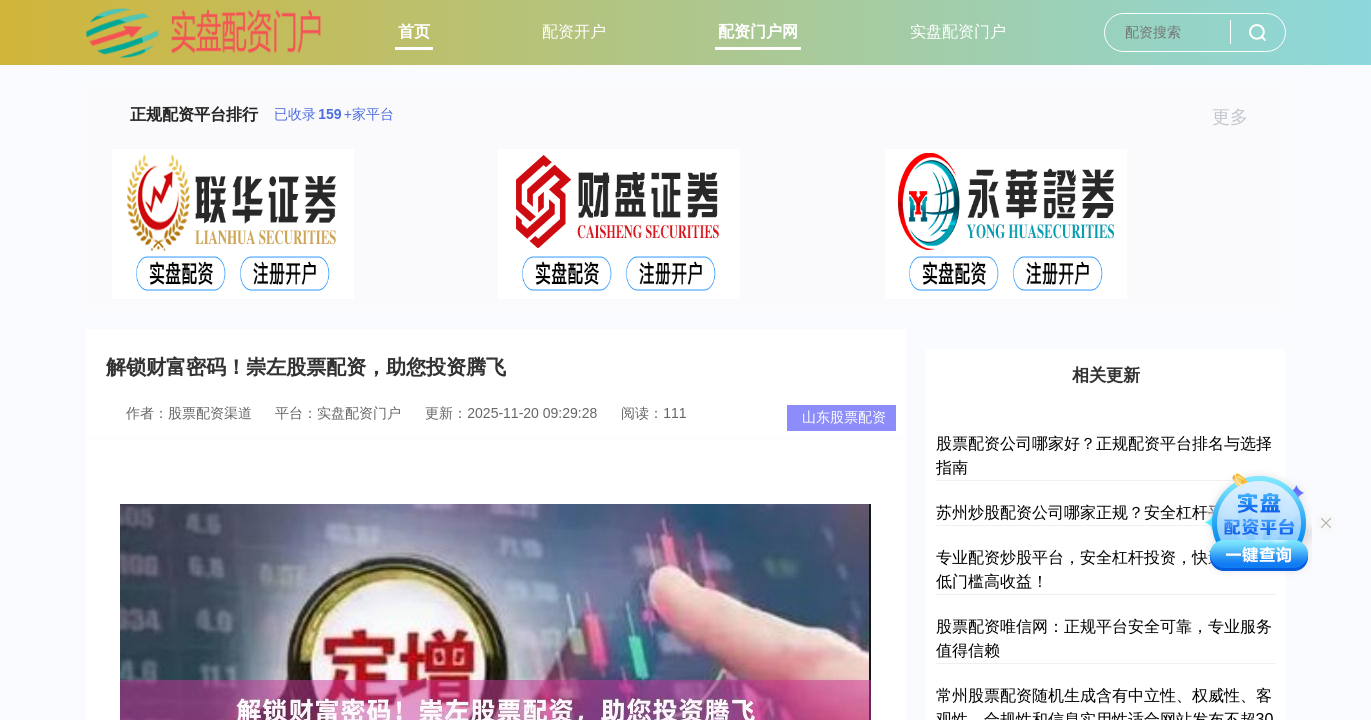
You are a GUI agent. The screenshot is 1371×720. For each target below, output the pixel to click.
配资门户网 (758, 31)
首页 (414, 31)
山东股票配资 (844, 417)
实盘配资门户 (958, 31)
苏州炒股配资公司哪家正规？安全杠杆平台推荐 (1104, 512)
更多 (1238, 117)
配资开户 (574, 31)
